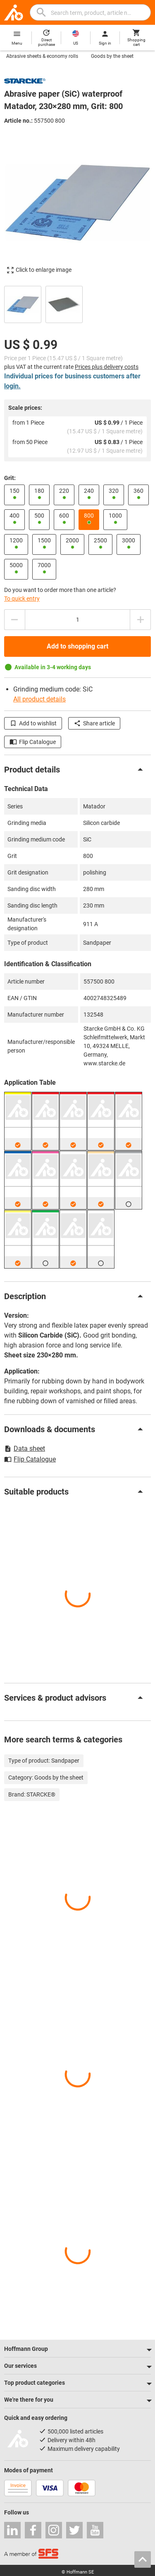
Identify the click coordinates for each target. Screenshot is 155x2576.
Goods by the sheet (112, 56)
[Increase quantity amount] (140, 619)
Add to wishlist (33, 723)
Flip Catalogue (33, 742)
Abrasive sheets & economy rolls (42, 56)
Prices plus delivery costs (106, 367)
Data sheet (24, 1448)
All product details (39, 699)
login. (12, 386)
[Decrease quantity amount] (14, 619)
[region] (77, 303)
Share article (94, 723)
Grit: (10, 478)
